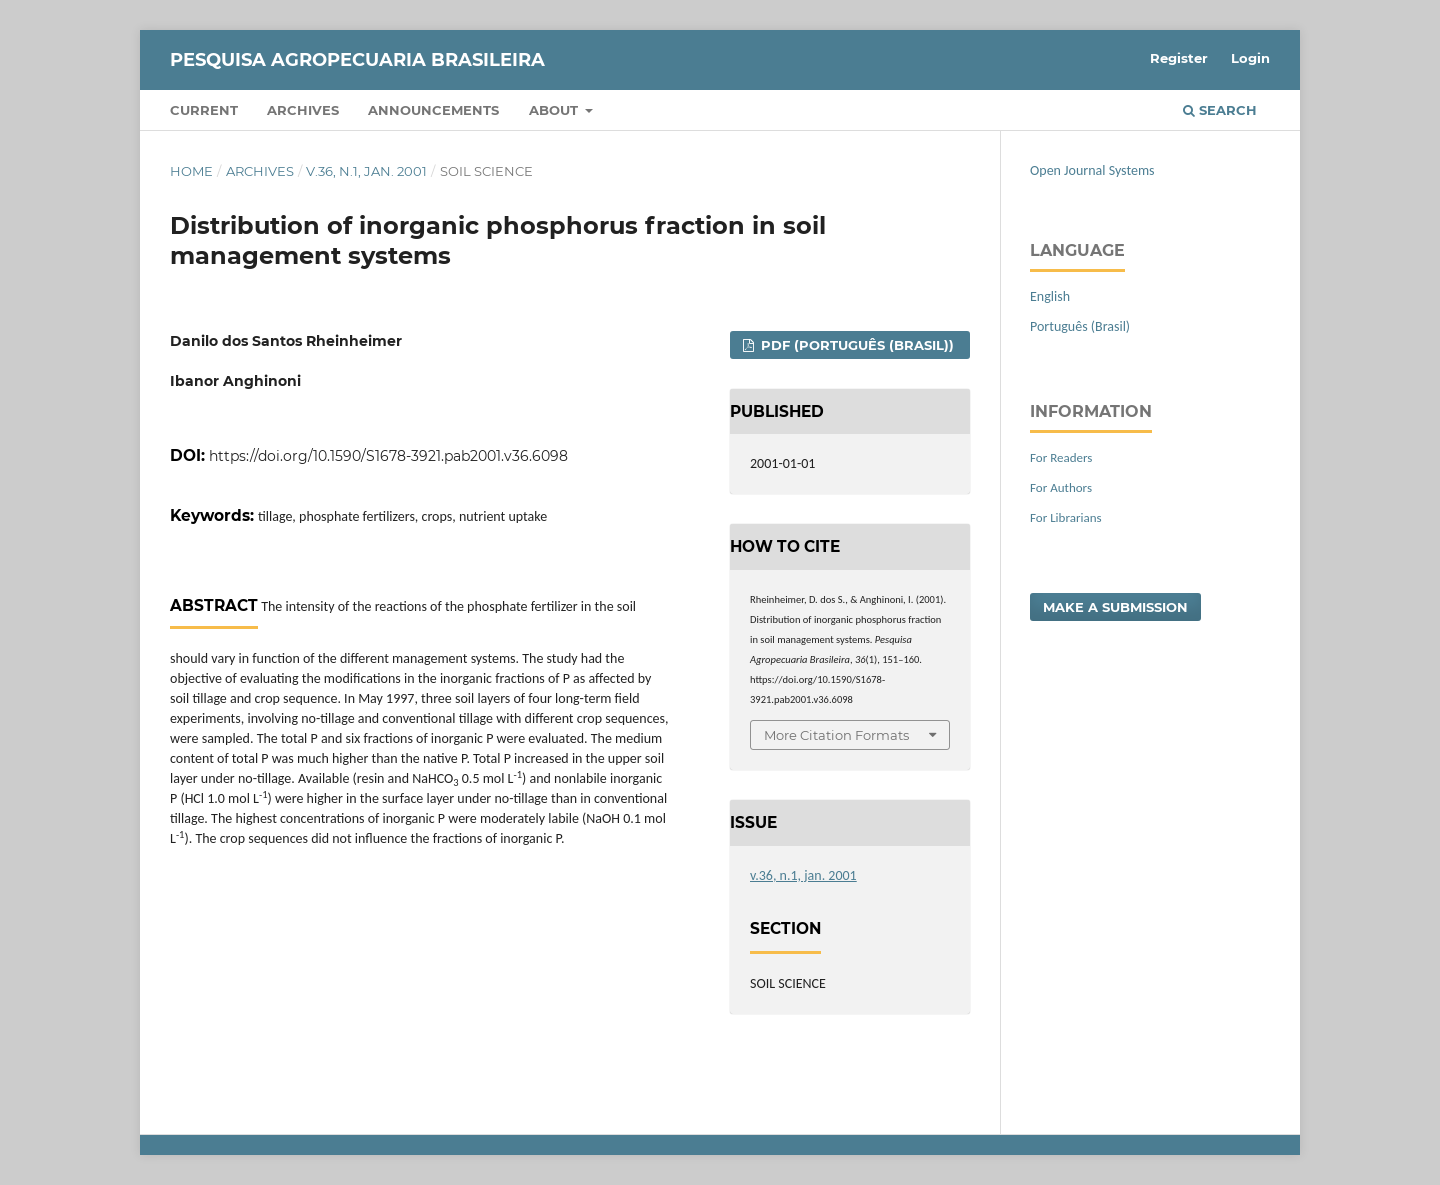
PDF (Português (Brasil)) (855, 345)
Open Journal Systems (1092, 170)
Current (204, 110)
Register (1179, 58)
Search (1220, 110)
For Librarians (1066, 517)
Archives (303, 110)
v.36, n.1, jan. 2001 (366, 171)
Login (1250, 58)
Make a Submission (1115, 607)
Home (191, 171)
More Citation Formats (836, 735)
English (1050, 296)
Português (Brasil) (1080, 326)
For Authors (1061, 487)
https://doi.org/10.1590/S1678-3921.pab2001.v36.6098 (388, 456)
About (555, 110)
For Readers (1061, 457)
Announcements (433, 110)
